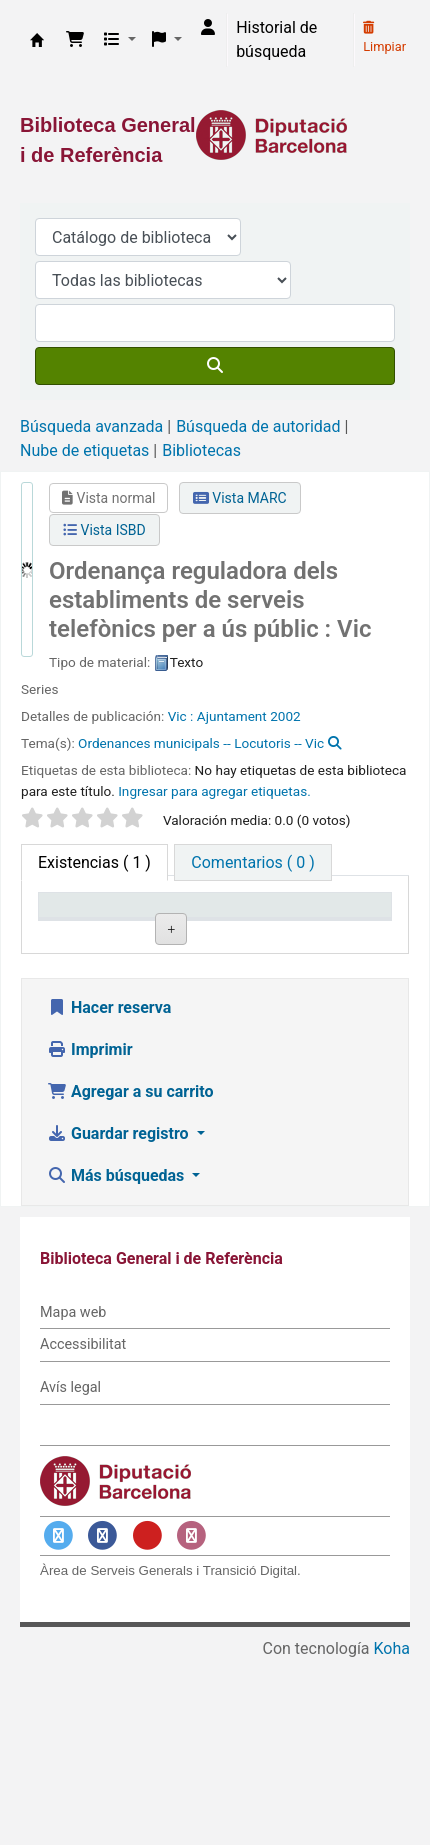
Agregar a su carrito (130, 1275)
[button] (75, 40)
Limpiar (384, 38)
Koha (392, 1832)
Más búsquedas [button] (117, 1359)
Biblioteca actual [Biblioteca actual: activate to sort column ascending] (201, 924)
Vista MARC (240, 498)
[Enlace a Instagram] (192, 1719)
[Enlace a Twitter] (58, 1719)
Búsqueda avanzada (91, 426)
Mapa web (73, 1496)
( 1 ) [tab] (94, 862)
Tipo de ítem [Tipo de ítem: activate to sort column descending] (91, 933)
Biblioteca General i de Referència (37, 40)
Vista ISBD (104, 530)
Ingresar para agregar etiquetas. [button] (214, 791)
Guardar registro (120, 1317)
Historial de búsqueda (276, 39)
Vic (179, 716)
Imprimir (90, 1233)
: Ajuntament (228, 716)
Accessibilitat (83, 1528)
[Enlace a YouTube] (147, 1719)
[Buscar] (215, 366)
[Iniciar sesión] (208, 28)
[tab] (252, 862)
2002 (285, 716)
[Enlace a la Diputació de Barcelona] (215, 135)
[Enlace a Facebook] (103, 1719)
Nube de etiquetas (84, 450)
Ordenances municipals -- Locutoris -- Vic (201, 743)
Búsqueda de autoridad (258, 426)
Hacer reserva (109, 1191)
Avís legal (70, 1571)
